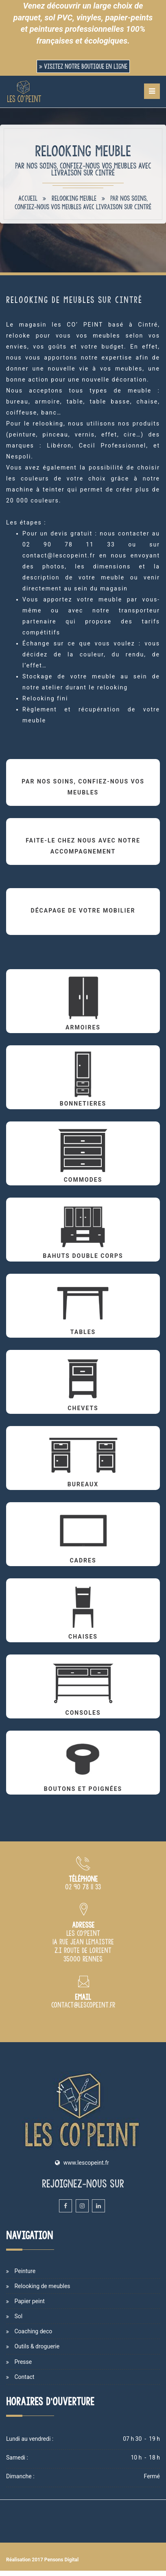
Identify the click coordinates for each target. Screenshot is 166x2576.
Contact (24, 2377)
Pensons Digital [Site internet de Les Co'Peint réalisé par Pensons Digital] (61, 2560)
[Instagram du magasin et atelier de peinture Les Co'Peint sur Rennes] (82, 2205)
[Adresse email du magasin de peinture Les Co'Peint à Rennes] (83, 2005)
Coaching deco (33, 2331)
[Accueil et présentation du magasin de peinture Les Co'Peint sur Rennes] (24, 92)
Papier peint (29, 2301)
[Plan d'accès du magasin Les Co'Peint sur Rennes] (83, 1959)
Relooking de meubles (42, 2286)
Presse (23, 2362)
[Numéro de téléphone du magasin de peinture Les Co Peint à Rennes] (83, 1887)
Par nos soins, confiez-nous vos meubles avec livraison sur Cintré (83, 202)
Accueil (27, 198)
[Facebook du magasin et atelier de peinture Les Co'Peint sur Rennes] (65, 2205)
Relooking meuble (74, 198)
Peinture (24, 2271)
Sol (18, 2316)
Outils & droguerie (36, 2346)
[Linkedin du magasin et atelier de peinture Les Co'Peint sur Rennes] (98, 2205)
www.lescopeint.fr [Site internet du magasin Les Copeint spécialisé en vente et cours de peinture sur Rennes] (86, 2162)
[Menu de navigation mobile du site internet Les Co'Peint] (152, 91)
